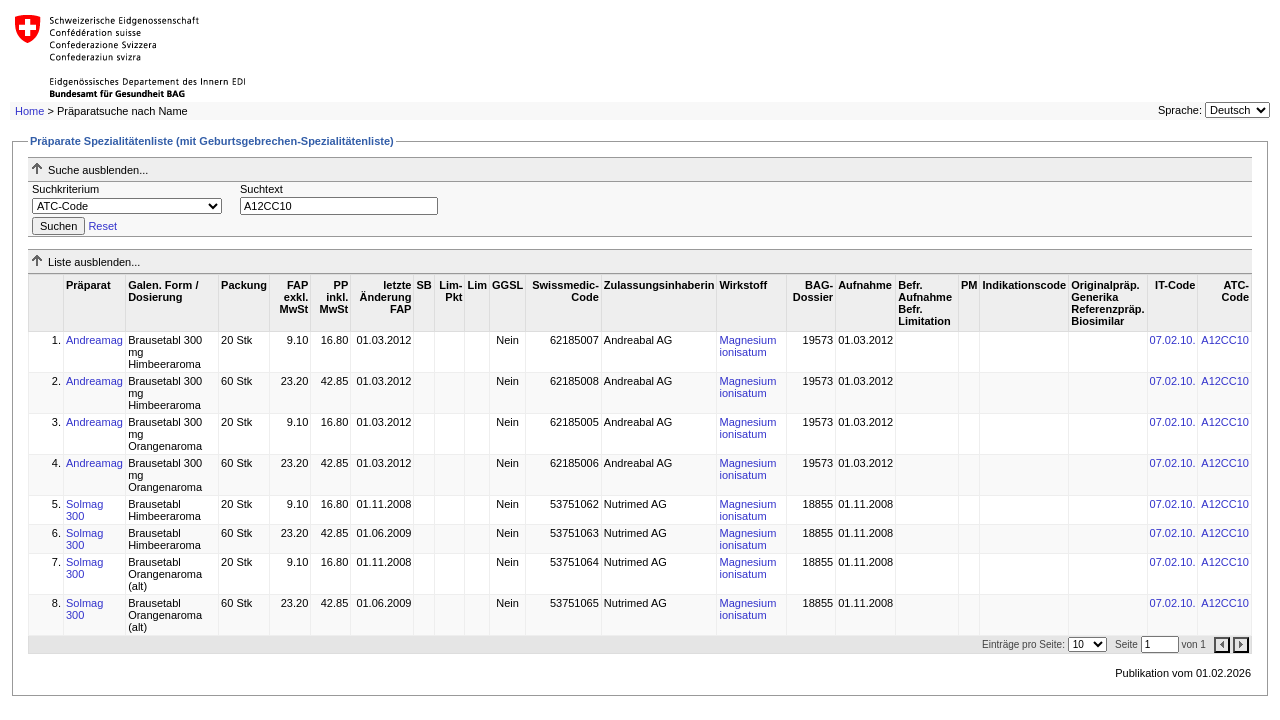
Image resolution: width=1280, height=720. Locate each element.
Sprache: (1180, 110)
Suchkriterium (65, 189)
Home (29, 111)
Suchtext (261, 189)
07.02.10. (1173, 340)
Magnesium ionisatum (747, 346)
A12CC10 (1225, 340)
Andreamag (94, 340)
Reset (102, 226)
